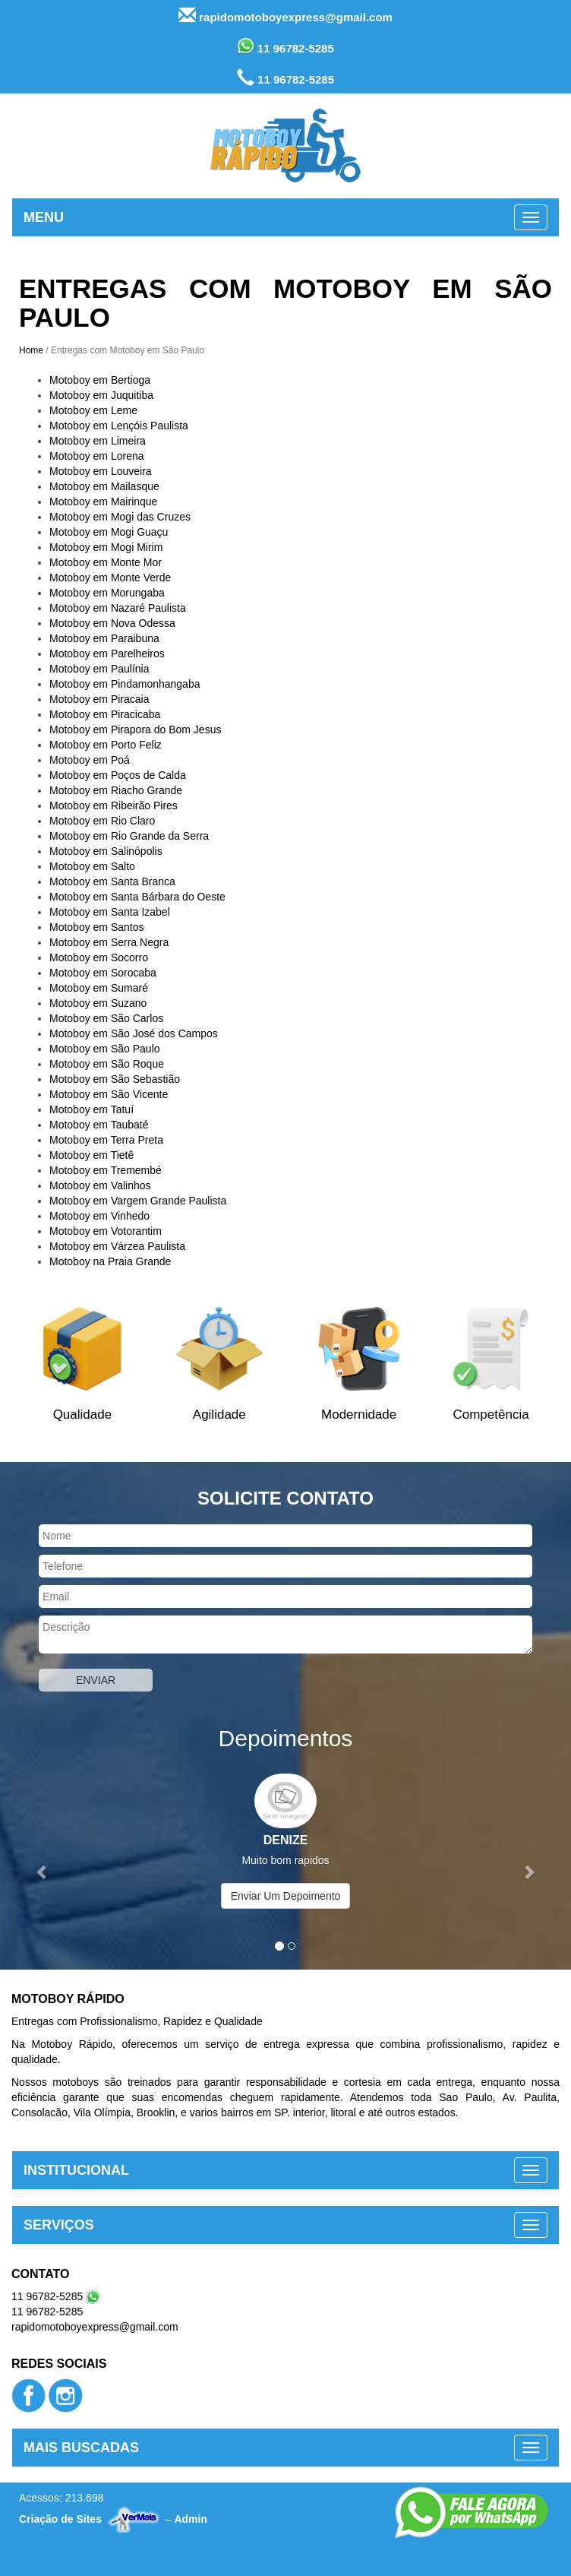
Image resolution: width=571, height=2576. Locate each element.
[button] (43, 1864)
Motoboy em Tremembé (105, 1170)
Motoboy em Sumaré (98, 988)
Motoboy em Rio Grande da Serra (129, 836)
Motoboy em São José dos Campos (133, 1033)
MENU (44, 217)
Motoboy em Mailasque (104, 486)
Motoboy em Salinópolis (105, 851)
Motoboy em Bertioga (99, 380)
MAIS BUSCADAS (81, 2447)
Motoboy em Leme (93, 410)
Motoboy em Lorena (96, 456)
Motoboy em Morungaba (107, 593)
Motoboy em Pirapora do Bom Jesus (135, 729)
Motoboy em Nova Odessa (112, 623)
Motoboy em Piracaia (99, 699)
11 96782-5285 (285, 46)
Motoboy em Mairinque (103, 501)
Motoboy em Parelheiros (107, 653)
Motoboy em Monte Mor (105, 562)
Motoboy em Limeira (97, 441)
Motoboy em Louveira (100, 471)
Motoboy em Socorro (98, 957)
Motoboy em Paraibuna (104, 638)
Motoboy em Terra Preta (106, 1140)
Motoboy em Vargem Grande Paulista (137, 1201)
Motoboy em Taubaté (99, 1125)
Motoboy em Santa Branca (112, 881)
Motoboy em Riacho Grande (115, 790)
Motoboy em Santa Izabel (109, 912)
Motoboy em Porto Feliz (105, 745)
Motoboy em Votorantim (105, 1231)
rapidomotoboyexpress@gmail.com (285, 15)
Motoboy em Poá (89, 760)
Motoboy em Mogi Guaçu (108, 532)
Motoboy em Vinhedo (99, 1216)
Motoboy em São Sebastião (114, 1079)
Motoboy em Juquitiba (101, 395)
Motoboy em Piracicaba (104, 714)
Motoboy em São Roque (106, 1064)
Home (31, 350)
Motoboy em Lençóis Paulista (118, 425)
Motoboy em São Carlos (106, 1018)
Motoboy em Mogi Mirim (105, 547)
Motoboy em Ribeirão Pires (113, 805)
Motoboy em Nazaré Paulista (117, 608)
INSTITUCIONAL (76, 2170)
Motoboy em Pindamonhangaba (124, 684)
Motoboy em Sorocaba (102, 973)
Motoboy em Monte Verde (110, 577)
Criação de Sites (60, 2519)
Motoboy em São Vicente (108, 1094)
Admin (190, 2519)
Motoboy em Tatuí (91, 1109)
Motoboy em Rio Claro (102, 821)
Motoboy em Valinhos (100, 1185)
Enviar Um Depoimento (286, 1896)
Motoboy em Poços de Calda (117, 775)
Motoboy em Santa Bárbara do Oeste (137, 897)
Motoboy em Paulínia (99, 669)
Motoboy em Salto (92, 866)
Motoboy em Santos (96, 927)
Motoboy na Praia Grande (110, 1261)
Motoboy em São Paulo (104, 1049)
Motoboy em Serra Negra (109, 942)
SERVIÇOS (59, 2225)
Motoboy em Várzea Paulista (117, 1246)
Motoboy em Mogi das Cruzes (120, 517)
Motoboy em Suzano (98, 1003)
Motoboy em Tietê (91, 1155)
